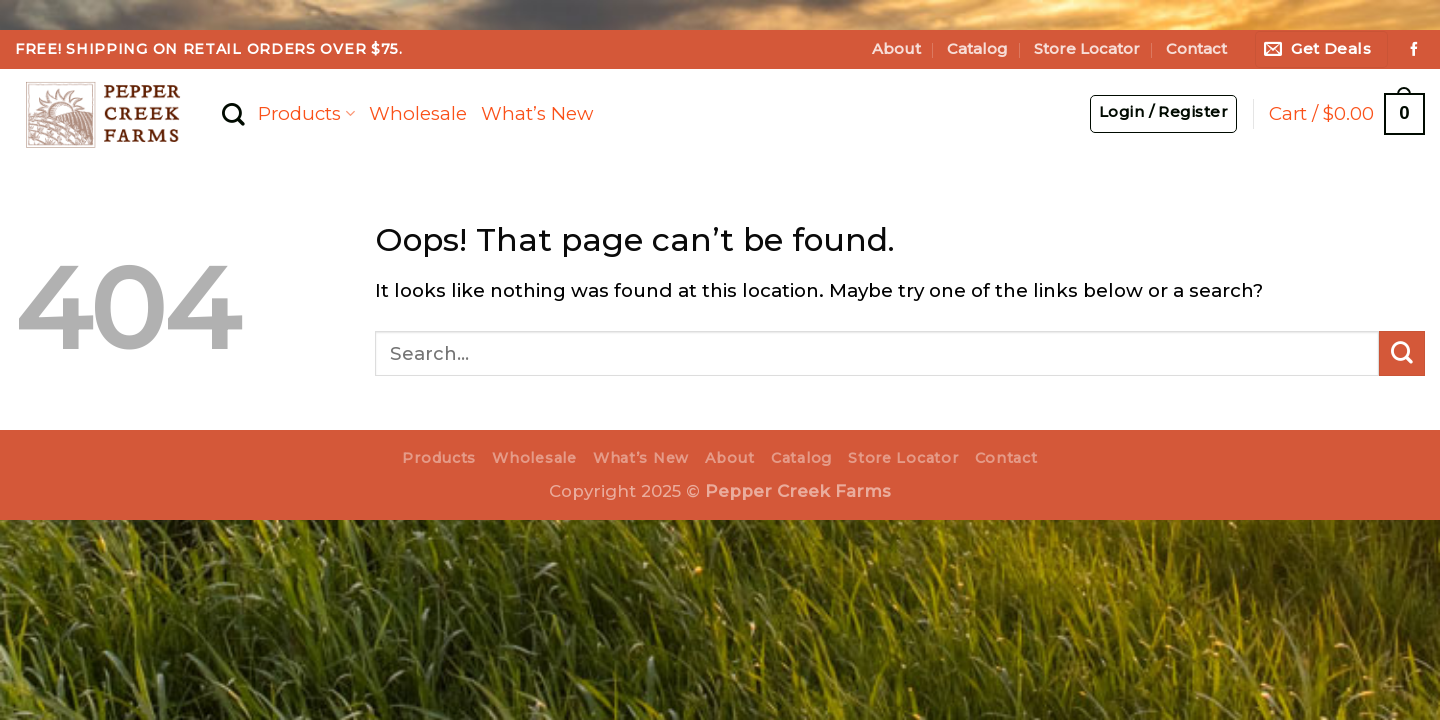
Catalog (977, 49)
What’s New (537, 113)
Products (306, 113)
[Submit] (1402, 354)
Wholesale (418, 113)
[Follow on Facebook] (1414, 50)
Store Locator (1087, 49)
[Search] (233, 114)
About (896, 49)
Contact (1196, 49)
